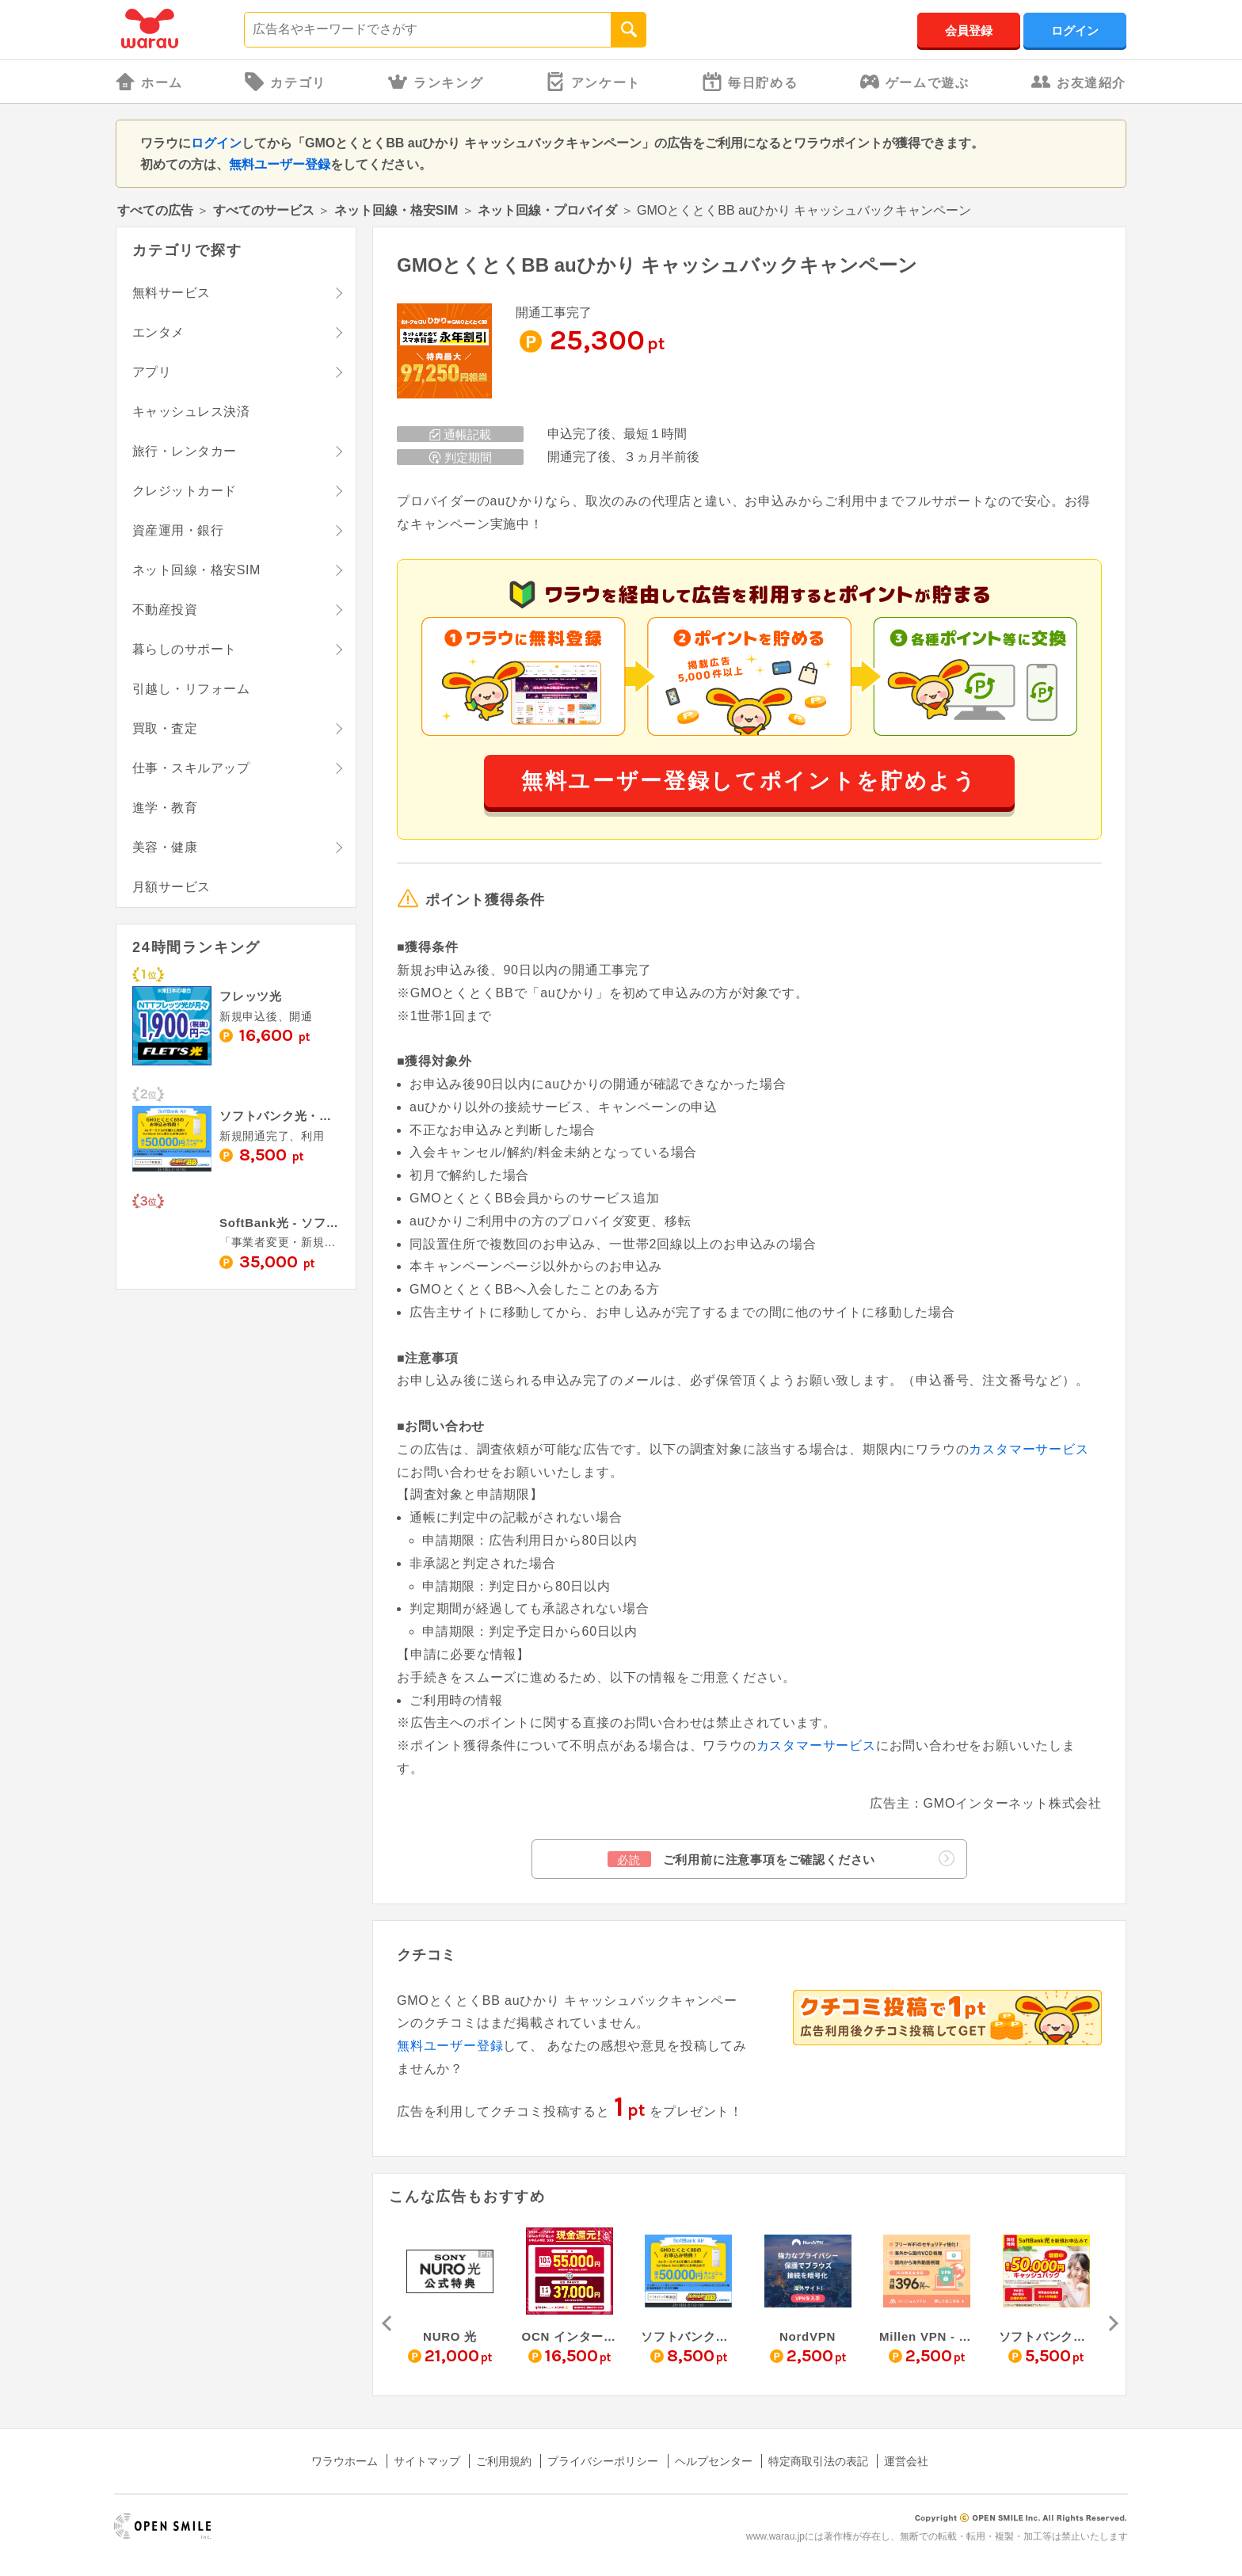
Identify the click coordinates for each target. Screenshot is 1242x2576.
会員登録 (968, 30)
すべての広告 (155, 210)
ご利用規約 (503, 2461)
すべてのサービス (263, 210)
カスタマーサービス (1028, 1449)
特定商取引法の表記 (818, 2461)
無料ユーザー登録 (279, 164)
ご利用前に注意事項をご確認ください (781, 1858)
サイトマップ (427, 2461)
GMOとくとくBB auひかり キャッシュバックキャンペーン (657, 265)
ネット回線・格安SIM (396, 210)
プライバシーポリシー (602, 2461)
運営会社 (906, 2461)
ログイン (1075, 30)
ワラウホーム (344, 2461)
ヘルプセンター (713, 2461)
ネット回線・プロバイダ (547, 210)
